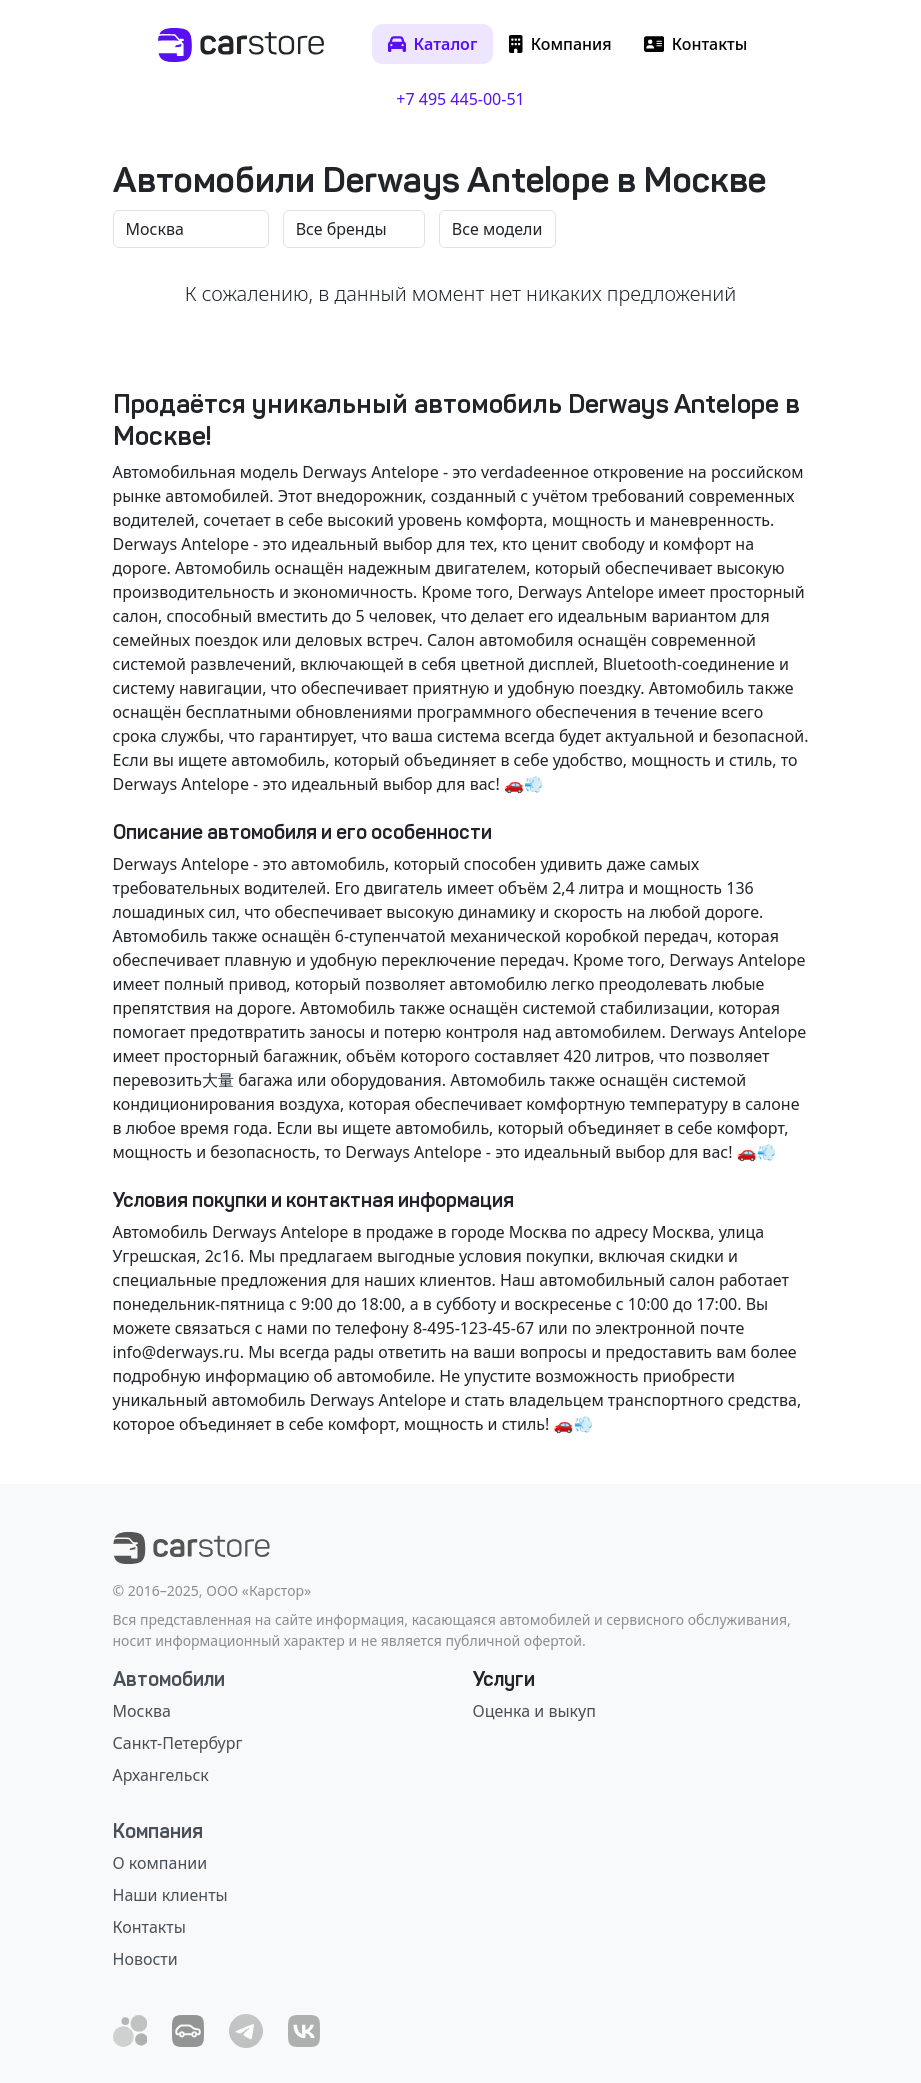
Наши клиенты (170, 1895)
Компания (158, 1831)
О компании (160, 1863)
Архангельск (161, 1775)
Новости (145, 1959)
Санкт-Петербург (178, 1743)
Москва (142, 1711)
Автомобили (169, 1679)
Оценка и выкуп (534, 1711)
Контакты (149, 1927)
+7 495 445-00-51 (460, 99)
